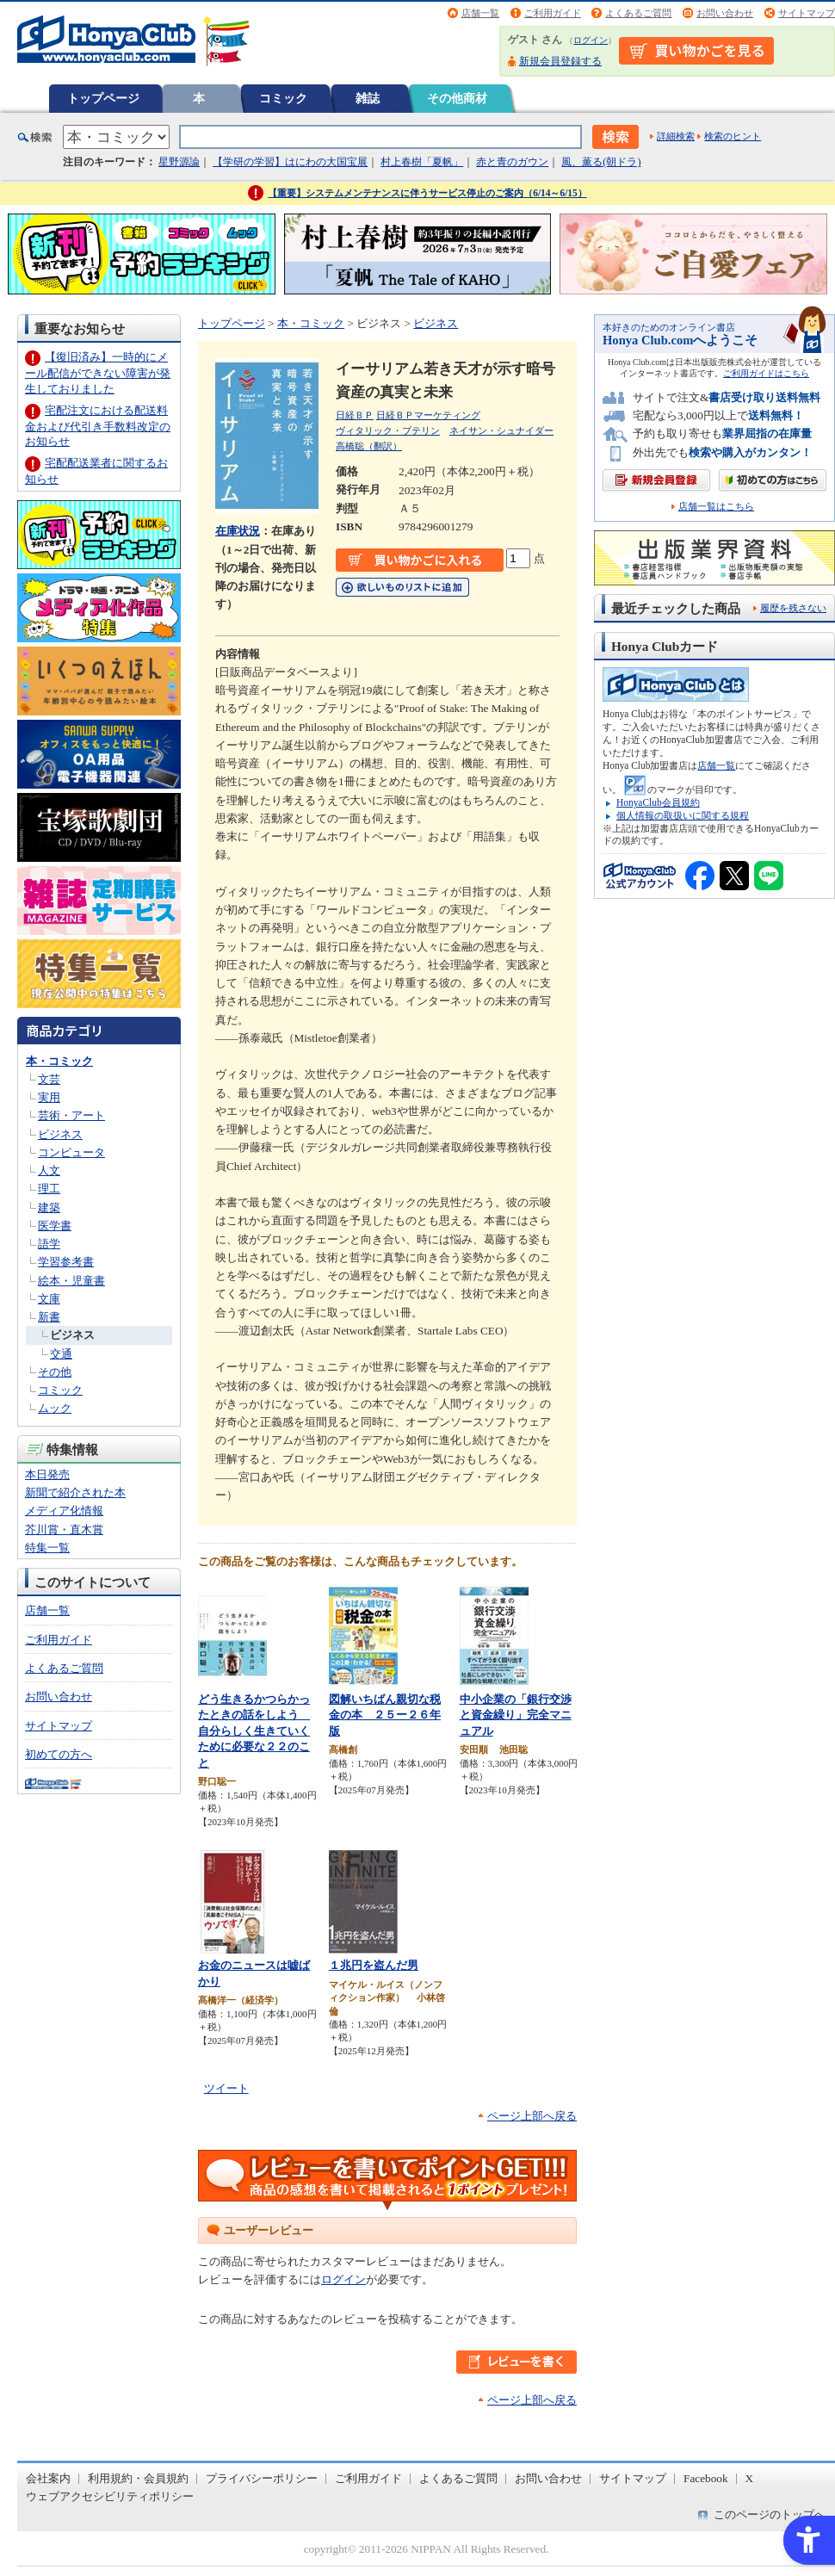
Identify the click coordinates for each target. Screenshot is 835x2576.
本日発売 (47, 1474)
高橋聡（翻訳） (369, 446)
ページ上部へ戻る (532, 2115)
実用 (49, 1097)
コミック (283, 98)
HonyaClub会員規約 (658, 802)
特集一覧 (47, 1547)
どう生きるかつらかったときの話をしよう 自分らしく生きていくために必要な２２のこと (254, 1731)
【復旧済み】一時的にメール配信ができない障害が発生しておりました (97, 372)
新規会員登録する (560, 61)
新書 (49, 1316)
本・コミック (59, 1061)
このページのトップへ (770, 2514)
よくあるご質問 (638, 13)
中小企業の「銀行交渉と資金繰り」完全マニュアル (516, 1715)
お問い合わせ (724, 13)
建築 (49, 1207)
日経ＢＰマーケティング (428, 415)
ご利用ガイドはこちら (766, 373)
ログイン (590, 40)
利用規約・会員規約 (138, 2478)
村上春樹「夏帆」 (421, 162)
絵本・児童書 (71, 1280)
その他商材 (457, 98)
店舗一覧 (480, 13)
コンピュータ (71, 1152)
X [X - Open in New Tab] (749, 2478)
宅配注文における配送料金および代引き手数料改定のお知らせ (97, 426)
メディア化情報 (64, 1510)
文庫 (49, 1298)
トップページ (103, 98)
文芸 (49, 1079)
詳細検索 (676, 136)
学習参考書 (66, 1261)
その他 (54, 1371)
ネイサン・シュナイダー (501, 430)
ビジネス (60, 1134)
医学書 (54, 1225)
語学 (49, 1243)
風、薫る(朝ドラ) (600, 162)
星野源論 (179, 162)
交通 (61, 1353)
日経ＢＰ (355, 415)
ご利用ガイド (552, 13)
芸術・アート (71, 1115)
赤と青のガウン (512, 162)
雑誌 (368, 98)
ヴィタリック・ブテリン (388, 430)
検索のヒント (732, 136)
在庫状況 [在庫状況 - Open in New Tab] (237, 530)
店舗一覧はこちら (716, 506)
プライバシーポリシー (262, 2478)
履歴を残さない (793, 608)
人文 (49, 1170)
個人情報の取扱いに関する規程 (682, 815)
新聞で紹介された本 (75, 1492)
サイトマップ (806, 13)
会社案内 (48, 2478)
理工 (49, 1188)
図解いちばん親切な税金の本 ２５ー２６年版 (385, 1715)
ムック (54, 1408)
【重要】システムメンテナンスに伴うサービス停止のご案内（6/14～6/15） (427, 193)
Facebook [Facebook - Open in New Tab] (705, 2478)
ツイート (226, 2088)
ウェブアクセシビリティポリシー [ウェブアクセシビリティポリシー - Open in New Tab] (110, 2496)
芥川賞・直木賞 (64, 1529)
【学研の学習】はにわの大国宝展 (290, 162)
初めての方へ (58, 1754)
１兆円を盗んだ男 (373, 1965)
